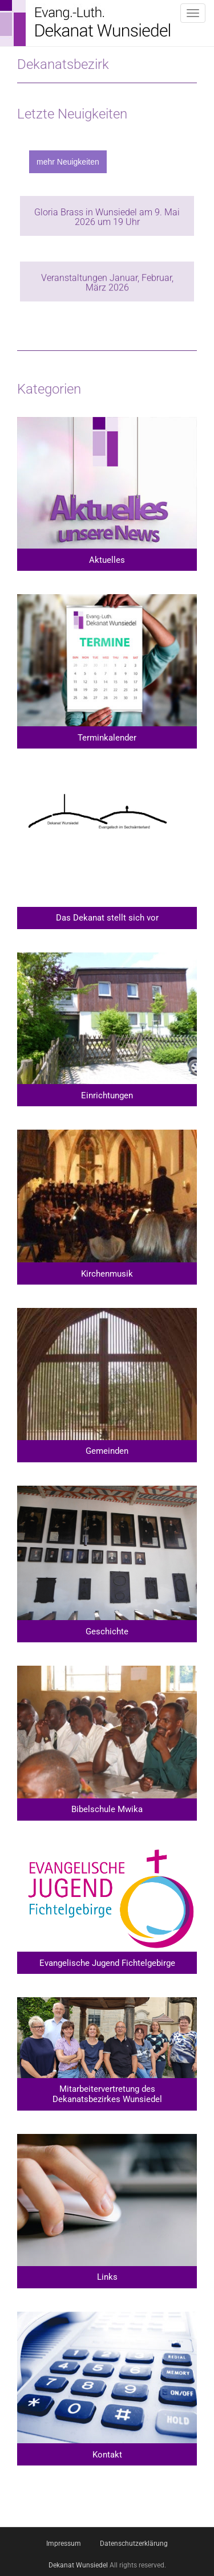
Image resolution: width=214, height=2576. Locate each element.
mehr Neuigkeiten (68, 161)
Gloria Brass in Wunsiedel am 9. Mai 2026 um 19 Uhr (107, 217)
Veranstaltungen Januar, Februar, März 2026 (107, 282)
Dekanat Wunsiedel (78, 2565)
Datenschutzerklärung (134, 2544)
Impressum (63, 2544)
